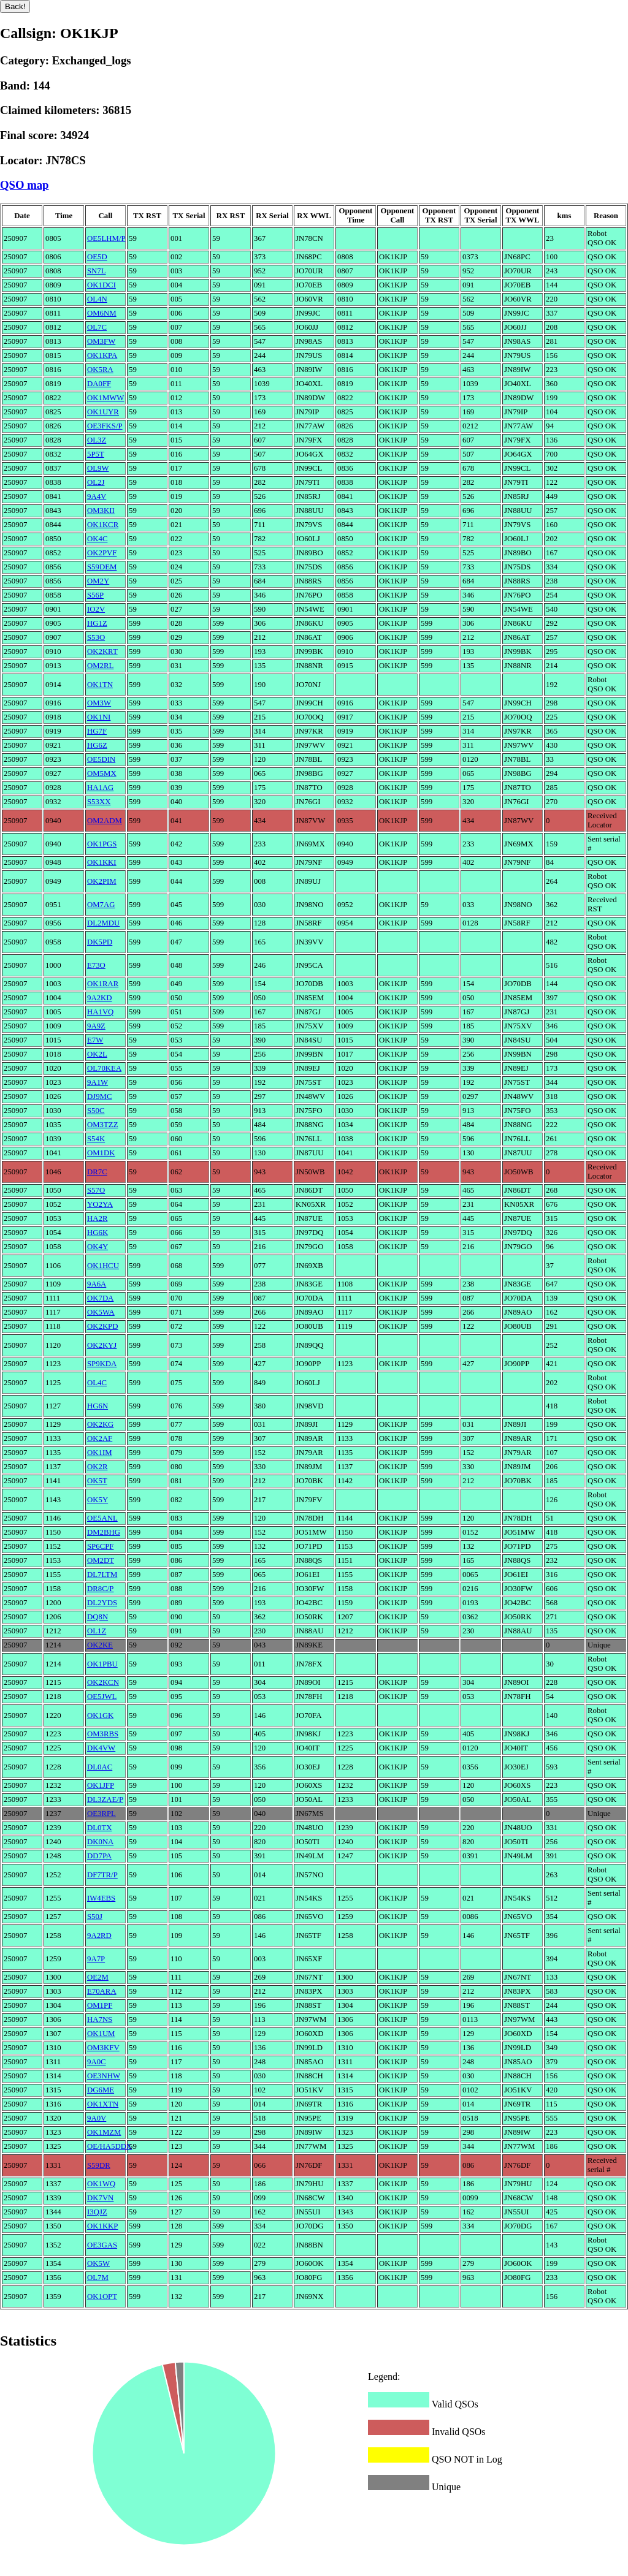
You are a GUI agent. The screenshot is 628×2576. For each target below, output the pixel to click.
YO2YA (100, 1204)
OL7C (97, 327)
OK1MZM (104, 2132)
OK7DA (100, 1298)
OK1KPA (102, 355)
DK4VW (101, 1748)
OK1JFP (100, 1785)
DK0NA (100, 1841)
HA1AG (100, 787)
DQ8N (97, 1617)
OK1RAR (102, 983)
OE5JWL (102, 1696)
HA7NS (99, 2019)
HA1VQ (100, 1012)
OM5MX (102, 773)
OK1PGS (102, 844)
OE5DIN (101, 759)
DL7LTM (102, 1574)
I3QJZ (97, 2212)
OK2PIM (102, 881)
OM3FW (101, 341)
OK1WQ (101, 2183)
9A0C (96, 2061)
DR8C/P (100, 1588)
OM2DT (100, 1560)
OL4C (97, 1382)
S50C (95, 1110)
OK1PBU (102, 1664)
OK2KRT (102, 651)
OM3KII (101, 510)
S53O (96, 637)
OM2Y (98, 581)
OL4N (97, 299)
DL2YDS (102, 1602)
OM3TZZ (102, 1124)
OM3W (99, 703)
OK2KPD (102, 1326)
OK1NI (98, 717)
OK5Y (97, 1499)
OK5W (98, 2263)
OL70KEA (104, 1068)
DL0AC (99, 1767)
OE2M (98, 1977)
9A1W (97, 1082)
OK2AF (99, 1438)
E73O (96, 965)
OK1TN (100, 684)
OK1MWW (105, 397)
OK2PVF (102, 553)
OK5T (97, 1480)
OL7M (98, 2277)
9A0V (96, 2118)
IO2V (96, 609)
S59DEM (102, 567)
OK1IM (99, 1452)
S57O (96, 1190)
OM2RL (100, 665)
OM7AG (101, 904)
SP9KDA (102, 1363)
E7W (95, 1040)
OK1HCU (103, 1265)
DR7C (97, 1172)
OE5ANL (102, 1518)
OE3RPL (101, 1813)
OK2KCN (103, 1682)
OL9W (98, 468)
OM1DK (101, 1153)
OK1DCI (101, 285)
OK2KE (100, 1645)
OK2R (97, 1466)
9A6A (96, 1284)
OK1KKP (102, 2226)
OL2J (95, 482)
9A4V (96, 496)
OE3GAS (102, 2245)
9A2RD (99, 1935)
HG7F (97, 731)
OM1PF (99, 2005)
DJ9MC (99, 1096)
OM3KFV (103, 2047)
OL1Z (96, 1631)
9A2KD (99, 998)
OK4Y (97, 1246)
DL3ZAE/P (105, 1799)
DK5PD (99, 942)
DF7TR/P (102, 1875)
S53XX (98, 801)
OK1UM (101, 2033)
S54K (96, 1138)
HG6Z (97, 745)
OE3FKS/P (105, 426)
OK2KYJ (102, 1345)
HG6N (97, 1406)
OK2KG (100, 1424)
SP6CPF (100, 1546)
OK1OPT (102, 2296)
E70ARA (102, 1991)
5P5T (95, 454)
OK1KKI (102, 862)
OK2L (97, 1054)
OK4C (97, 538)
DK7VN (100, 2198)
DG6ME (100, 2090)
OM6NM (102, 313)
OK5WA (101, 1312)
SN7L (96, 271)
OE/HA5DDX (109, 2146)
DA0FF (99, 383)
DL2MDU (103, 923)
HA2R (97, 1218)
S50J (94, 1916)
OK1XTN (102, 2104)
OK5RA (100, 369)
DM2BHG (103, 1532)
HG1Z (97, 623)
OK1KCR (102, 524)
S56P (95, 595)
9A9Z (96, 1026)
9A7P (96, 1959)
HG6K (97, 1232)
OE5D (97, 257)
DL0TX (99, 1827)
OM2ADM (104, 820)
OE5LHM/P (106, 238)
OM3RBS (102, 1734)
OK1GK (100, 1715)
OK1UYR (103, 412)
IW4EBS (101, 1898)
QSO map (24, 184)
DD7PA (99, 1856)
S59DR (98, 2165)
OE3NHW (103, 2076)
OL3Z (96, 440)
